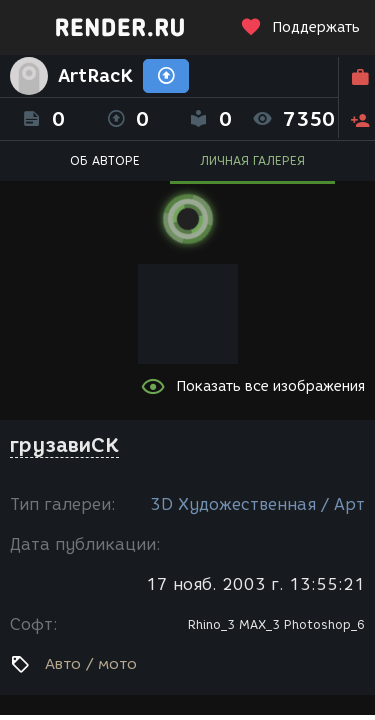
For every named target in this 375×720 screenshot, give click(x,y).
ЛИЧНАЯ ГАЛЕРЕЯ (252, 160)
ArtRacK (95, 76)
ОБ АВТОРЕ (105, 160)
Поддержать (300, 27)
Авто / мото (91, 664)
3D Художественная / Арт (257, 504)
